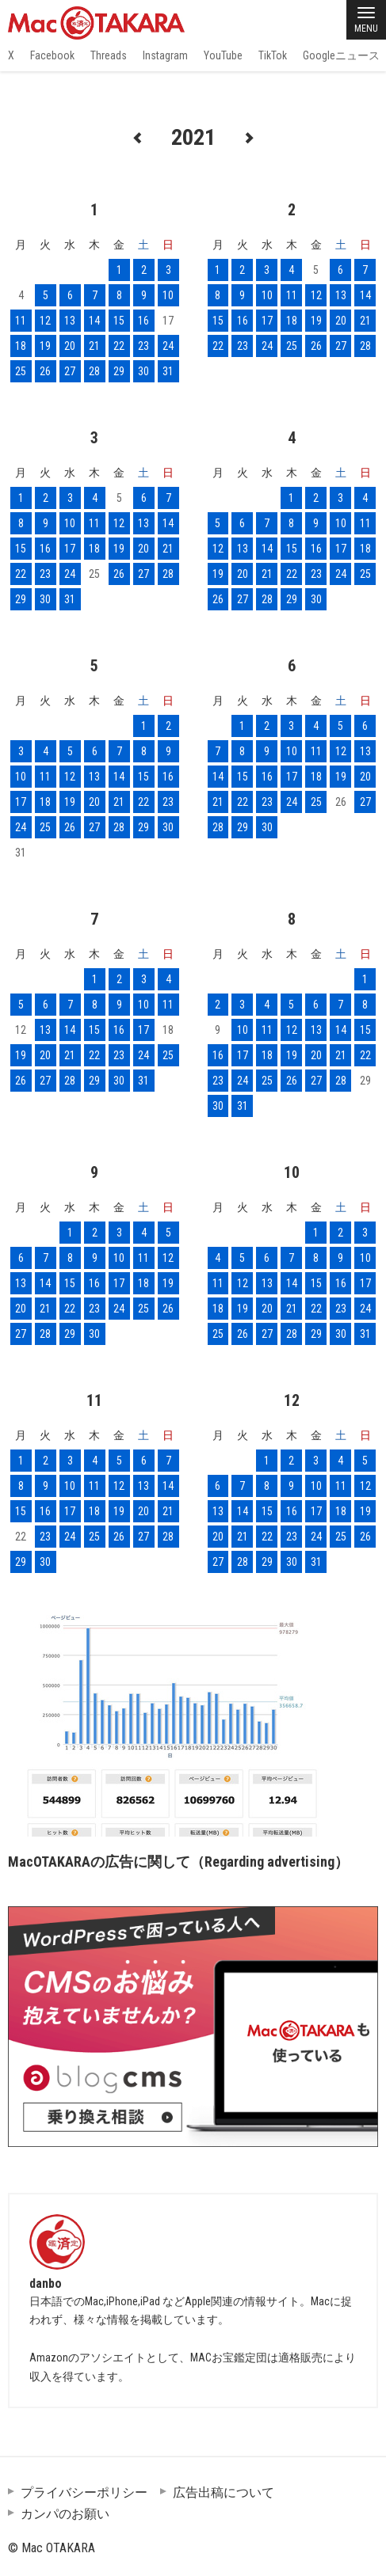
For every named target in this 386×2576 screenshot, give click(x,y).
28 (94, 371)
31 (168, 371)
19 (45, 346)
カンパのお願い (65, 2513)
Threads (108, 55)
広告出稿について (223, 2492)
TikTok (272, 55)
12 (45, 320)
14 (94, 320)
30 (143, 371)
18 (20, 346)
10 (168, 295)
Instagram (165, 55)
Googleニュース (341, 55)
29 (118, 371)
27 (69, 371)
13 (69, 320)
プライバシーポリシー (84, 2492)
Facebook (52, 55)
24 (168, 346)
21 (94, 346)
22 (118, 346)
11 (20, 320)
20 (69, 346)
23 (143, 346)
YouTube (223, 55)
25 (20, 371)
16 (143, 320)
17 (267, 320)
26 (45, 371)
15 (118, 320)
